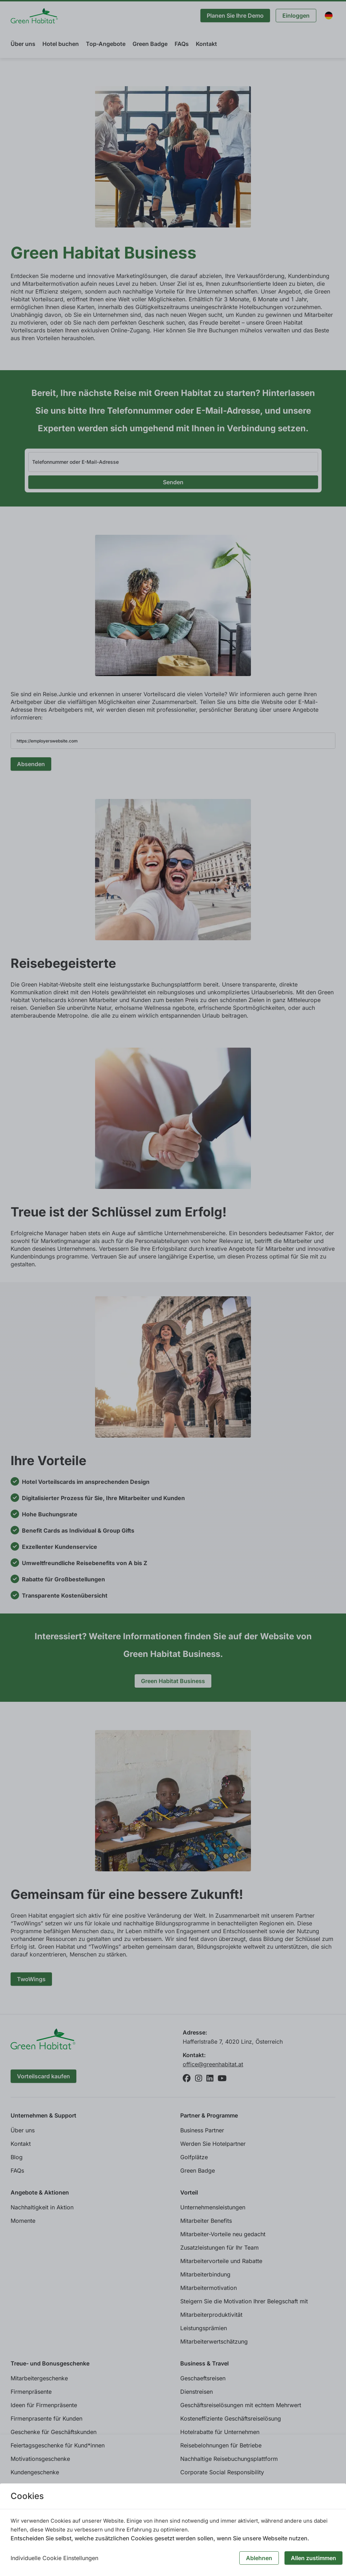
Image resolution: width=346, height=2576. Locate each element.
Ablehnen (259, 2558)
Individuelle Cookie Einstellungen (54, 2558)
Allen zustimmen (313, 2558)
